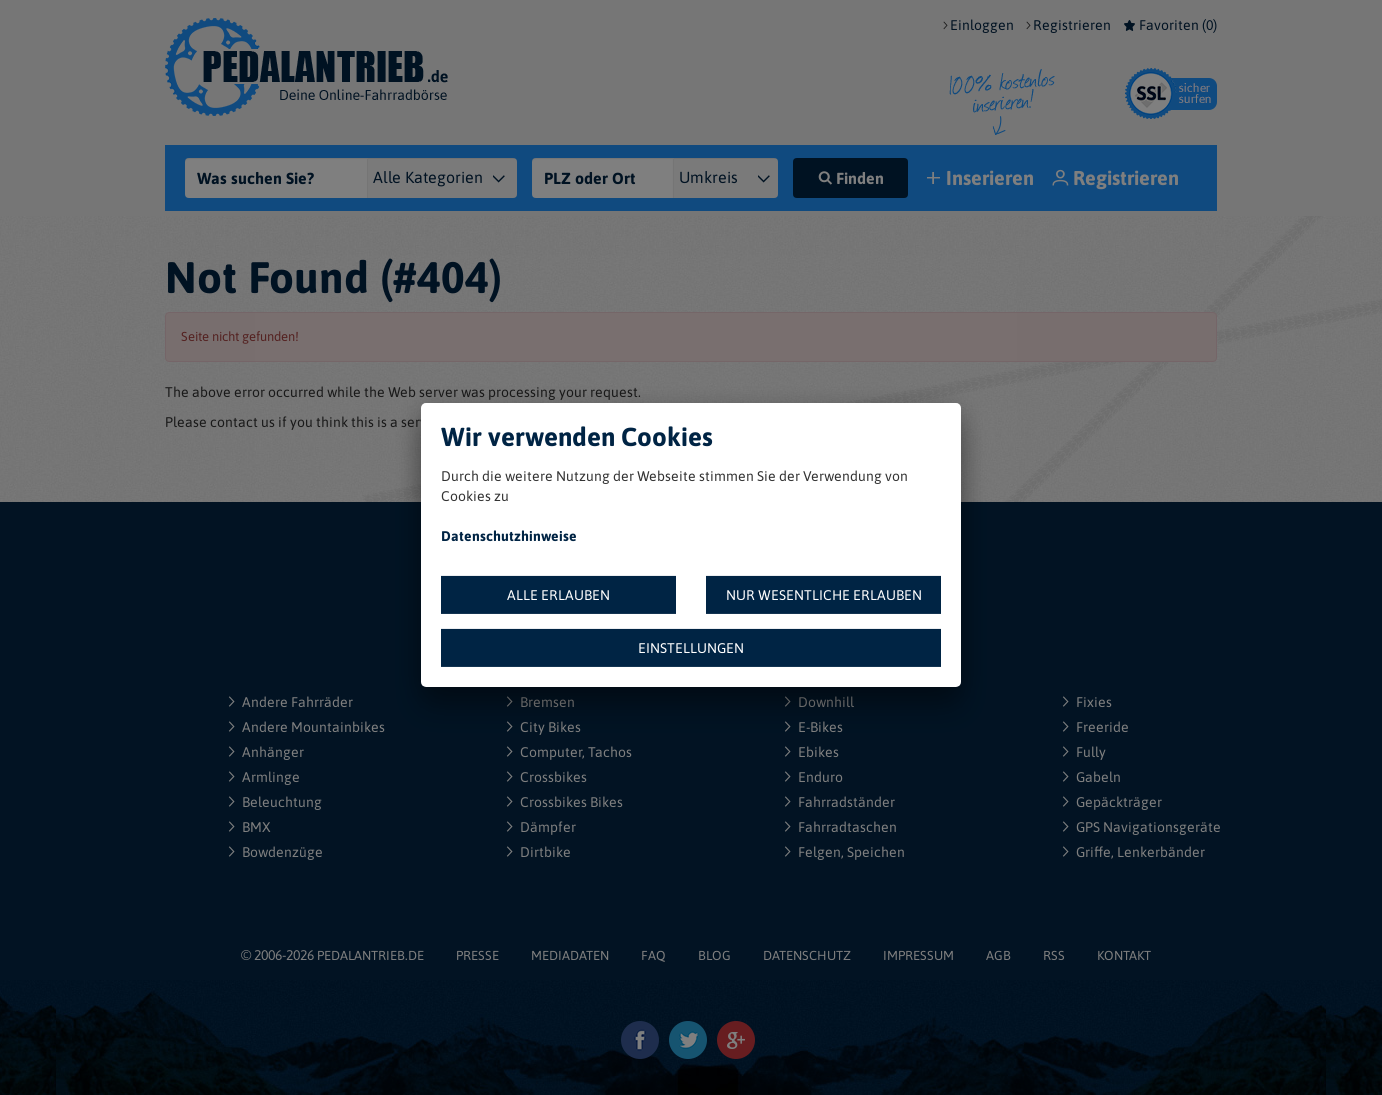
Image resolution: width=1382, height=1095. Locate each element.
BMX (256, 827)
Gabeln (1098, 777)
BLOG (714, 955)
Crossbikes (553, 777)
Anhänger (273, 752)
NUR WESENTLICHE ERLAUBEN (824, 595)
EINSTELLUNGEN (691, 648)
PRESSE (477, 955)
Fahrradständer (846, 802)
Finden (850, 178)
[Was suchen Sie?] (282, 178)
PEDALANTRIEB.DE (370, 955)
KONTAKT (1124, 955)
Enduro (820, 777)
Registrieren (1072, 25)
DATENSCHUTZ (807, 955)
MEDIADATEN (570, 955)
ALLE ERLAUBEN (558, 595)
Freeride (1102, 727)
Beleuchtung (282, 802)
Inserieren (982, 179)
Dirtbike (545, 852)
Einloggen (982, 25)
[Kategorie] (453, 178)
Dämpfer (548, 827)
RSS (1054, 955)
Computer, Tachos (576, 752)
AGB (998, 955)
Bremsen (547, 702)
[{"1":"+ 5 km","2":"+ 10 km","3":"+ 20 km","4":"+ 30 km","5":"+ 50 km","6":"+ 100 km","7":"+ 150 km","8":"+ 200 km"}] (734, 178)
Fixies (1094, 702)
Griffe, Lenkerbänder (1140, 852)
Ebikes (818, 752)
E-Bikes (820, 727)
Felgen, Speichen (851, 852)
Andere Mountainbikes (313, 727)
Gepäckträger (1119, 802)
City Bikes (550, 727)
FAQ (653, 955)
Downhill (826, 702)
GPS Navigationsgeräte (1148, 827)
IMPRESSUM (918, 955)
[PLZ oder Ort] (602, 178)
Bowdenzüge (282, 852)
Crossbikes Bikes (571, 802)
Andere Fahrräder (297, 702)
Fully (1091, 752)
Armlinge (271, 777)
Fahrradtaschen (847, 827)
